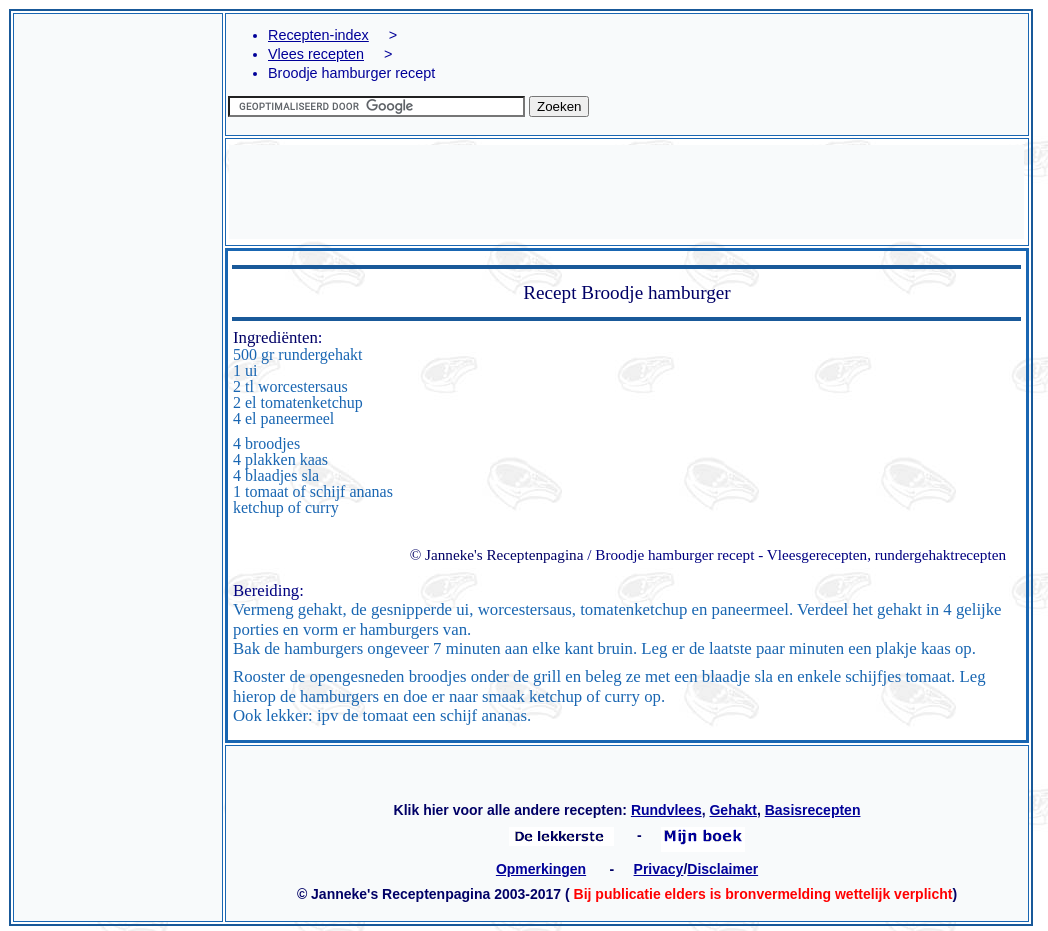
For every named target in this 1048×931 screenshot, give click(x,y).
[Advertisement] (118, 300)
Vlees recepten (316, 54)
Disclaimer (722, 869)
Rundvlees (666, 810)
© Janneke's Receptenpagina (497, 554)
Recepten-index (318, 35)
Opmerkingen (541, 869)
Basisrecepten (813, 810)
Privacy (659, 869)
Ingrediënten (275, 337)
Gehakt (732, 810)
